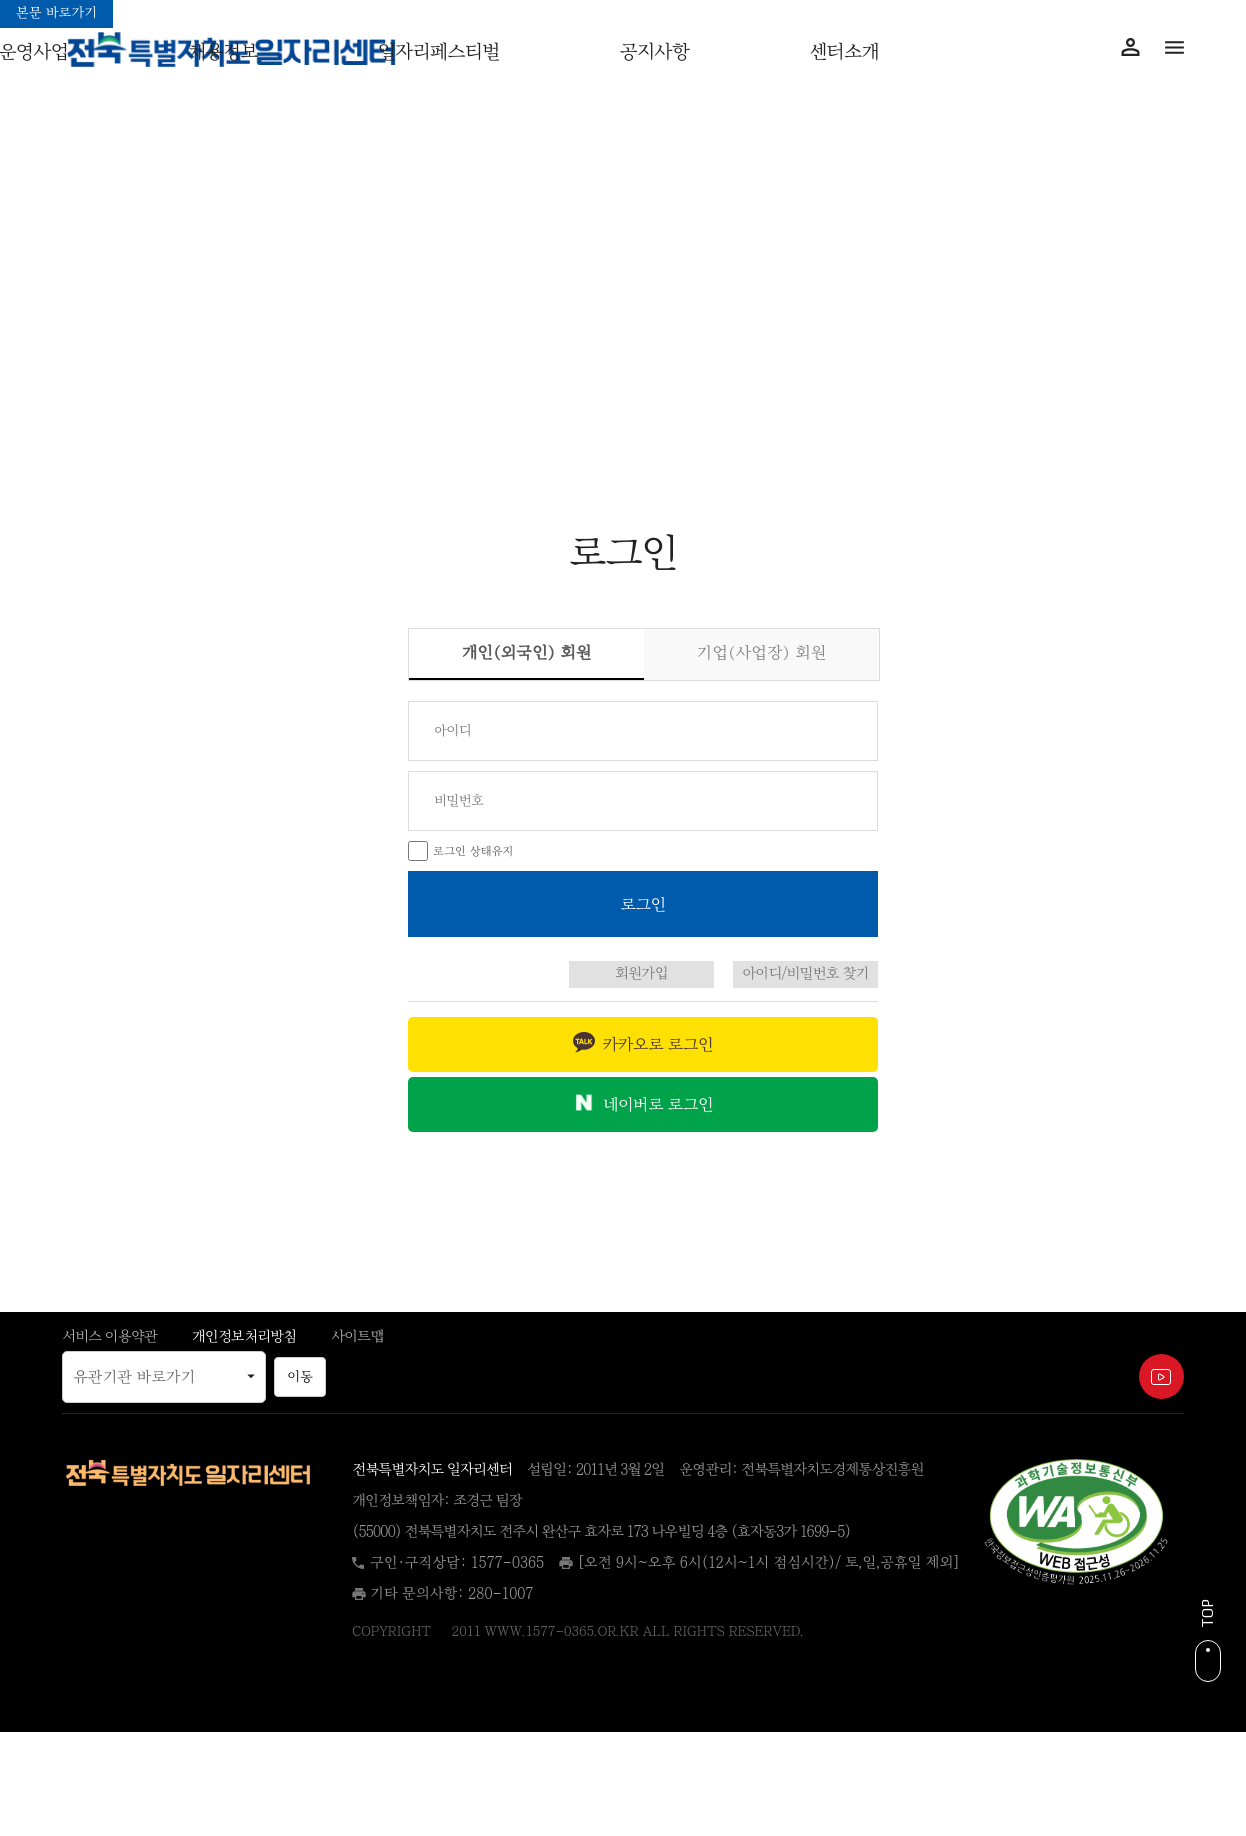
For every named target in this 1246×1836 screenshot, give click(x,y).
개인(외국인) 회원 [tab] (550, 649)
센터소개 (844, 52)
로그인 (207, 473)
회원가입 (1038, 473)
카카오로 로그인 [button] (658, 1044)
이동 (300, 1377)
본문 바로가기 (56, 13)
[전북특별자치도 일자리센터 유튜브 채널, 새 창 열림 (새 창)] (1161, 1376)
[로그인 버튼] (643, 904)
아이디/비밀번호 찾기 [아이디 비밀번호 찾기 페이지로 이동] (805, 973)
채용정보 (223, 52)
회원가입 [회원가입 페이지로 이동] (641, 973)
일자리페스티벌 (439, 52)
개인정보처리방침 (244, 1336)
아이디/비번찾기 (623, 473)
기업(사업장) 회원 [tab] (762, 652)
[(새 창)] (1076, 1523)
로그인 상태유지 (473, 851)
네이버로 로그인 (658, 1104)
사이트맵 (357, 1336)
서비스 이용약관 (109, 1336)
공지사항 (654, 52)
